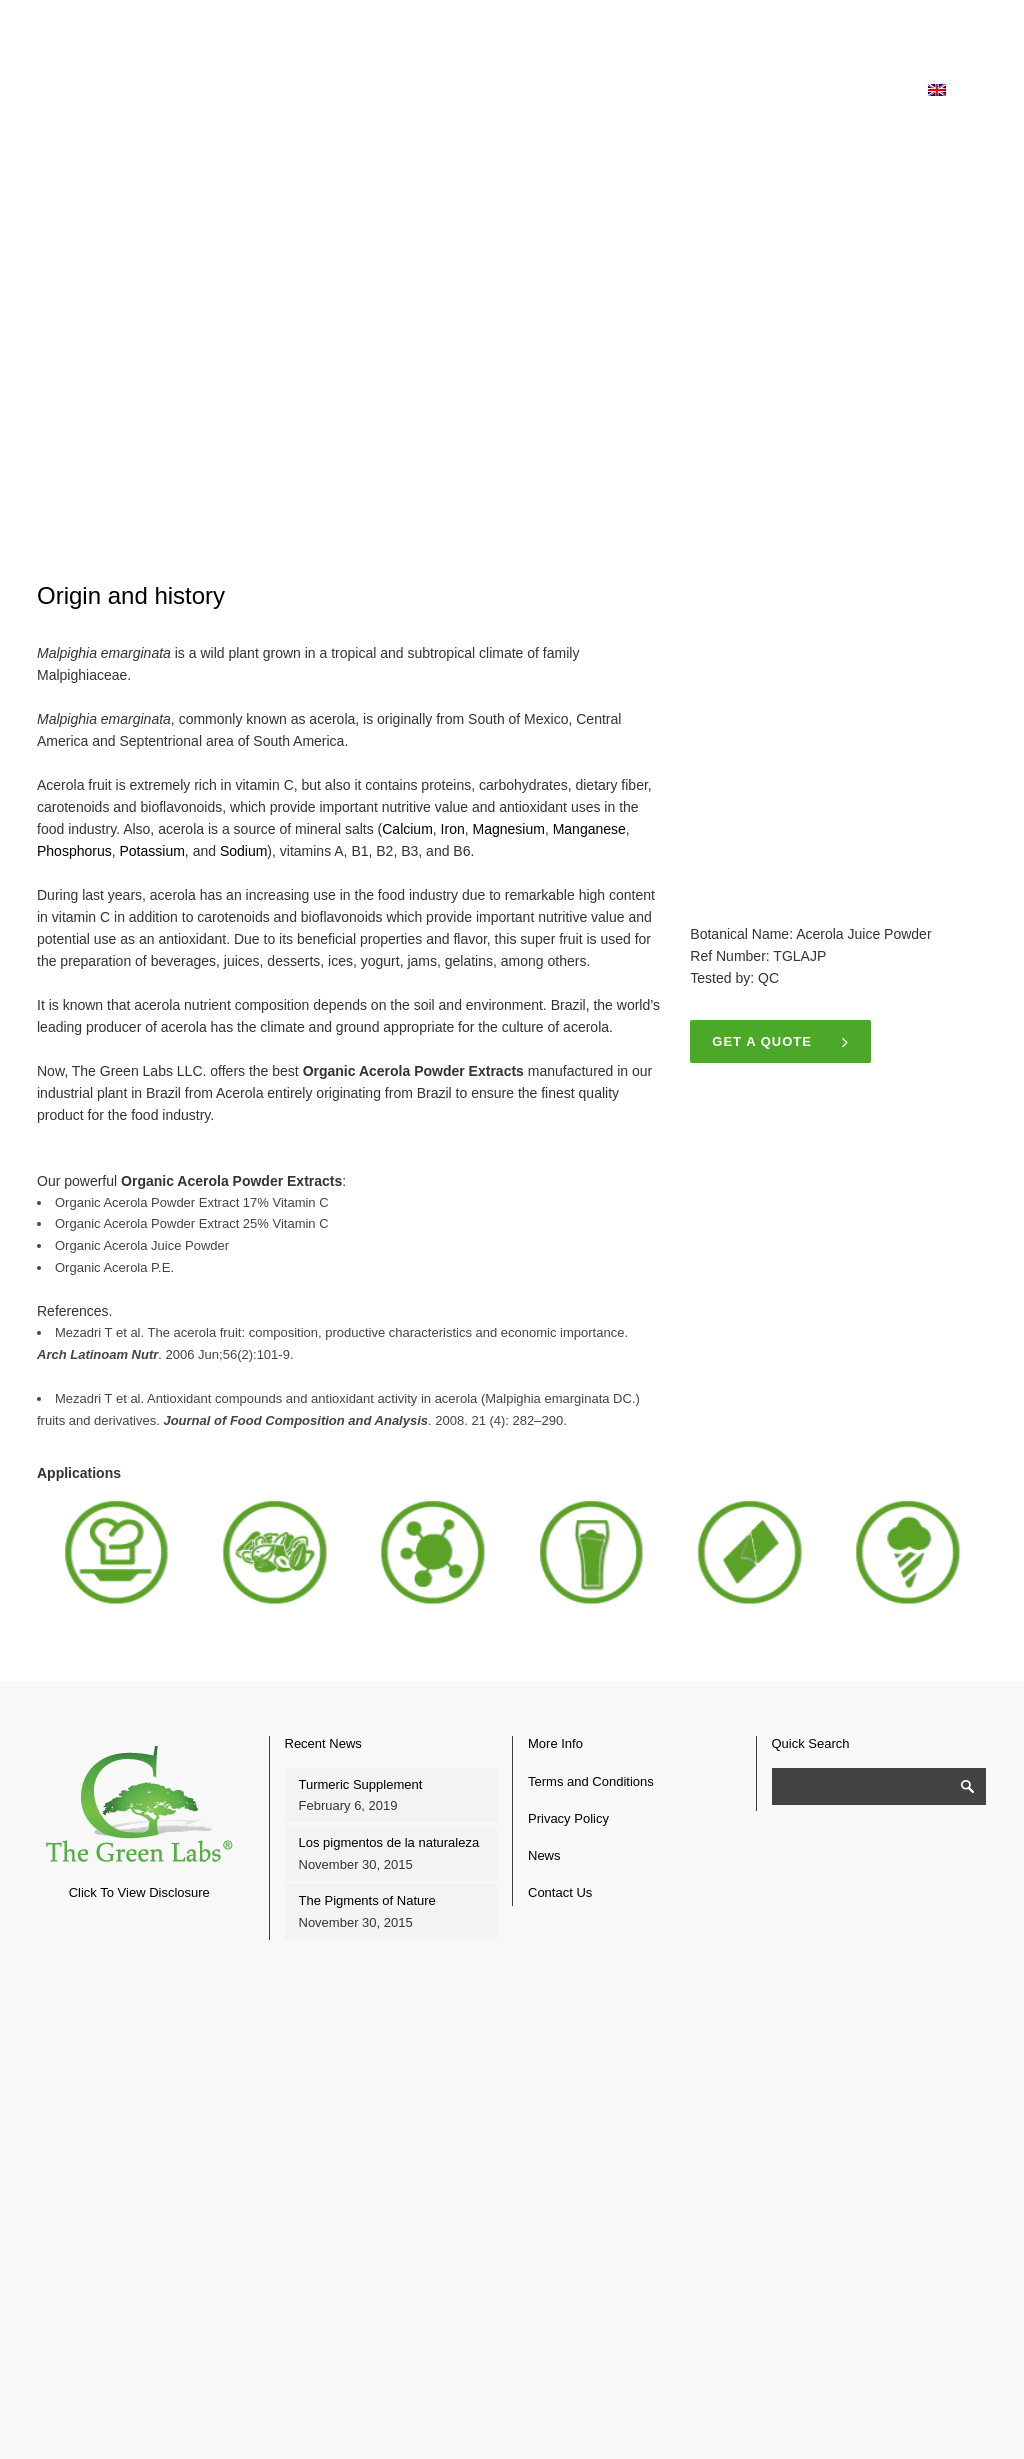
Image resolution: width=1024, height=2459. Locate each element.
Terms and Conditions (591, 1781)
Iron (453, 829)
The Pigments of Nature (367, 1900)
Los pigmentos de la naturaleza (389, 1842)
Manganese (589, 829)
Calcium (407, 829)
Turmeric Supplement (361, 1784)
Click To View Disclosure (139, 1892)
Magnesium (509, 829)
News (544, 1855)
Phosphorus (74, 851)
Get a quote (780, 1041)
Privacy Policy (568, 1818)
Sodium (243, 851)
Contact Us (560, 1892)
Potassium (152, 851)
